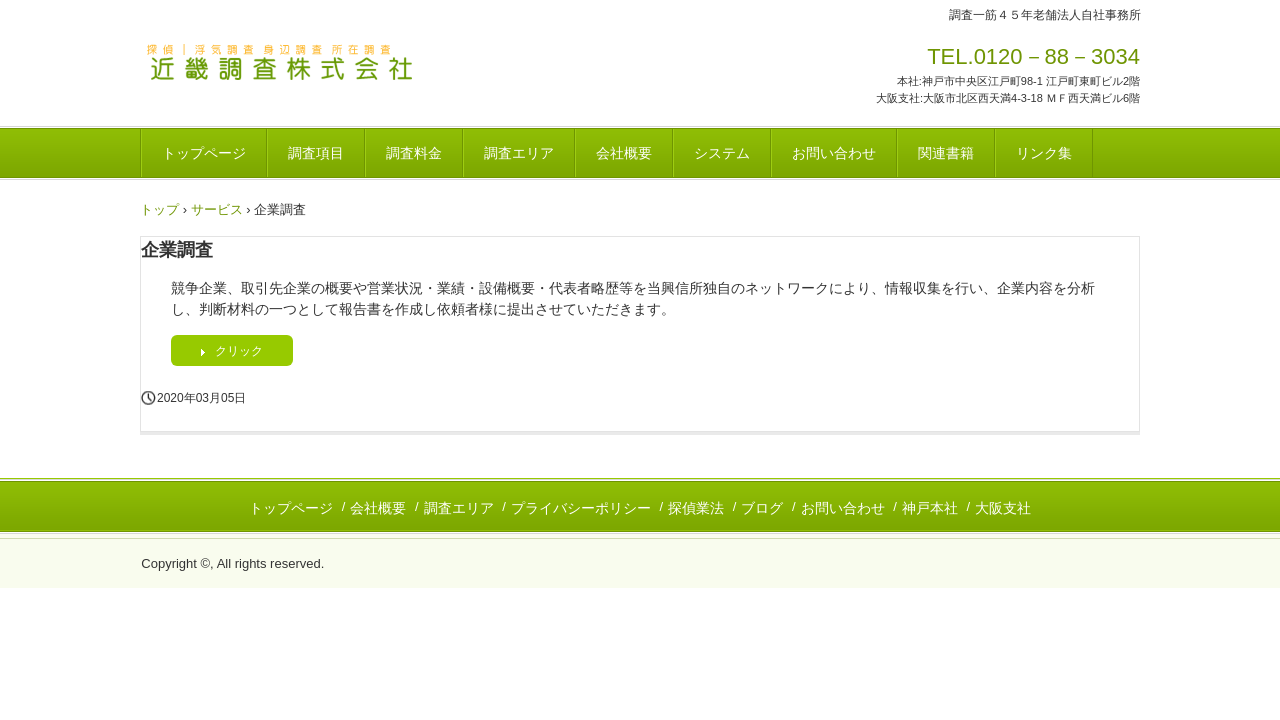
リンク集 (1044, 153)
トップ (159, 209)
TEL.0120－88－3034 (1033, 56)
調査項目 (316, 153)
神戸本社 (930, 508)
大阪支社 (1003, 508)
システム (722, 153)
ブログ (762, 508)
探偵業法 (696, 508)
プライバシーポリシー (581, 508)
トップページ (204, 153)
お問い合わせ (834, 153)
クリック (239, 351)
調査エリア (519, 153)
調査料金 (414, 153)
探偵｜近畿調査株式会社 (279, 63)
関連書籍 (946, 153)
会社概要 (624, 153)
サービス (217, 209)
